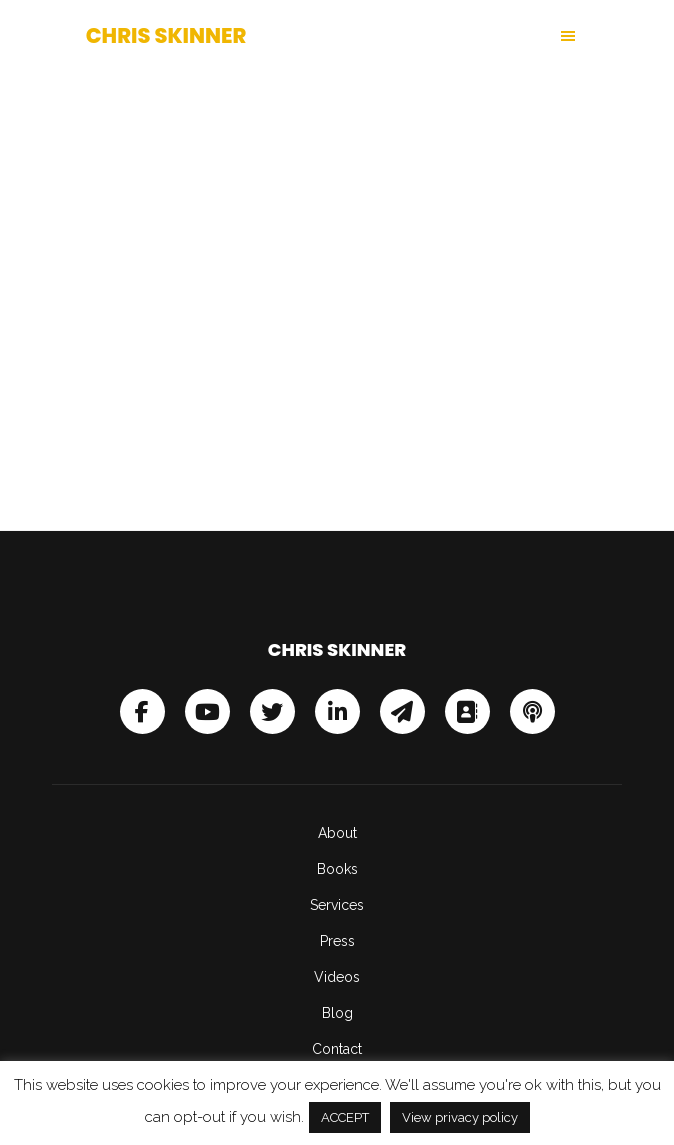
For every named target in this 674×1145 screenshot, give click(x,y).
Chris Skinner (166, 35)
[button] (462, 36)
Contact (337, 1049)
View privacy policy (460, 1117)
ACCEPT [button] (345, 1117)
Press (337, 941)
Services (337, 905)
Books (337, 869)
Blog (337, 1013)
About (337, 833)
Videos (337, 977)
